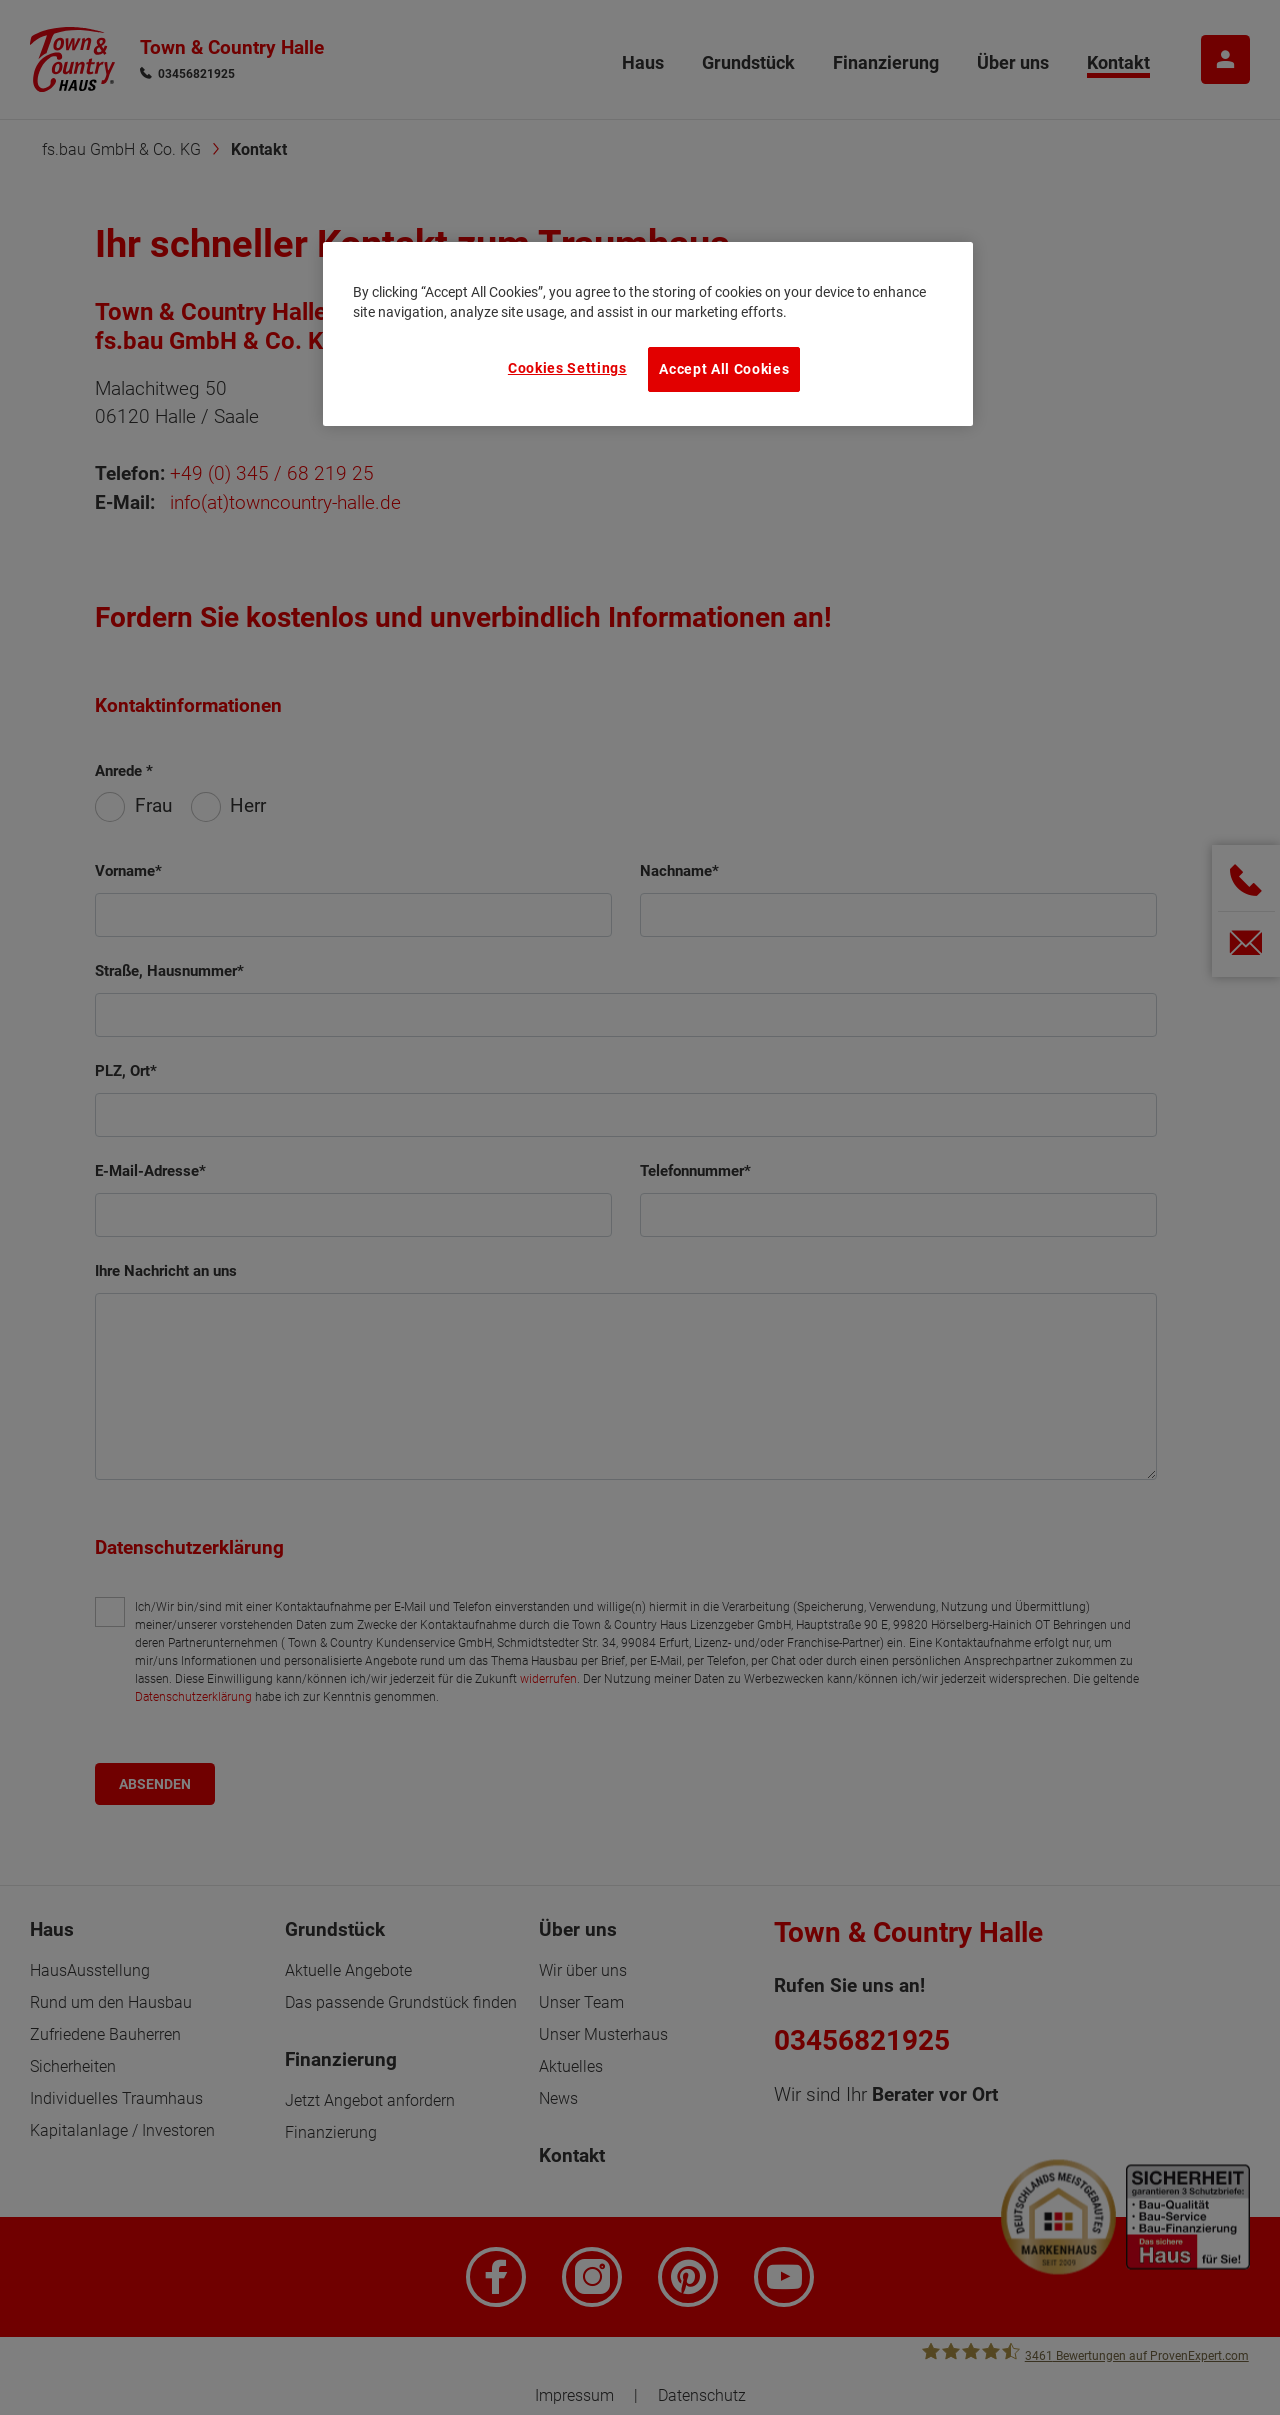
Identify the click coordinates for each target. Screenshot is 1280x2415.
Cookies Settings (567, 368)
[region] (648, 334)
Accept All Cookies (724, 369)
